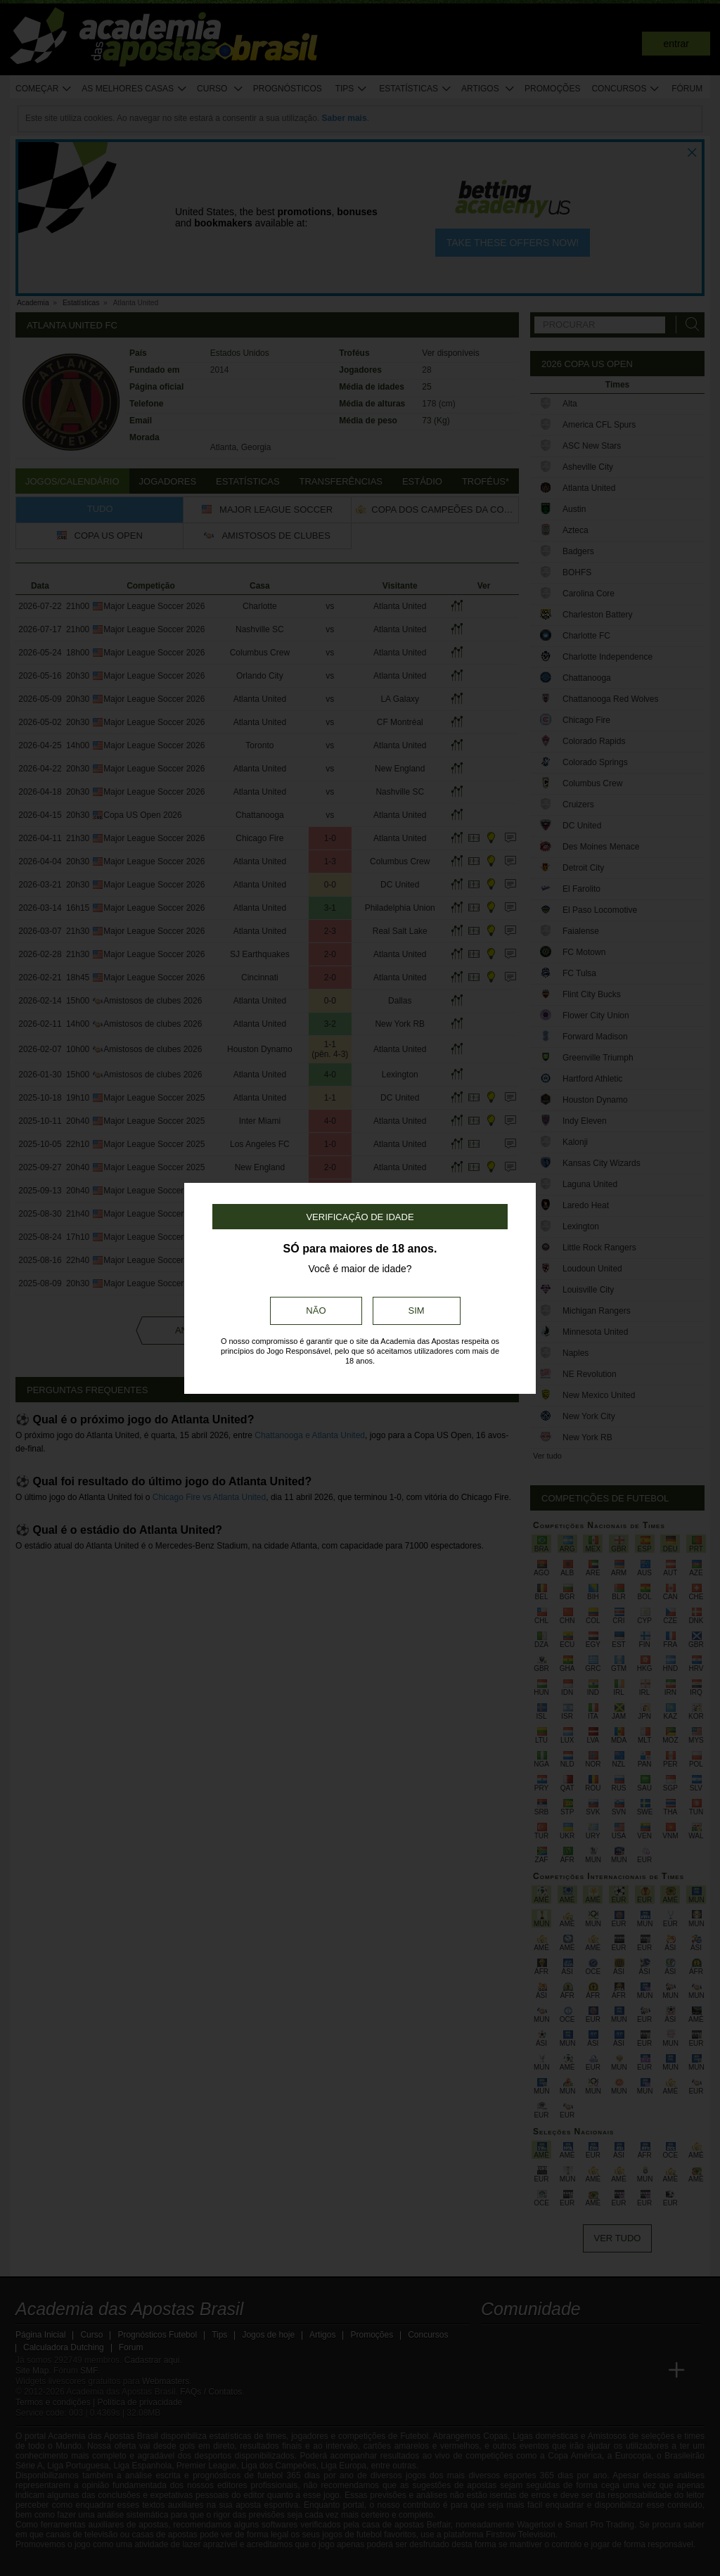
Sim (417, 1310)
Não (316, 1310)
